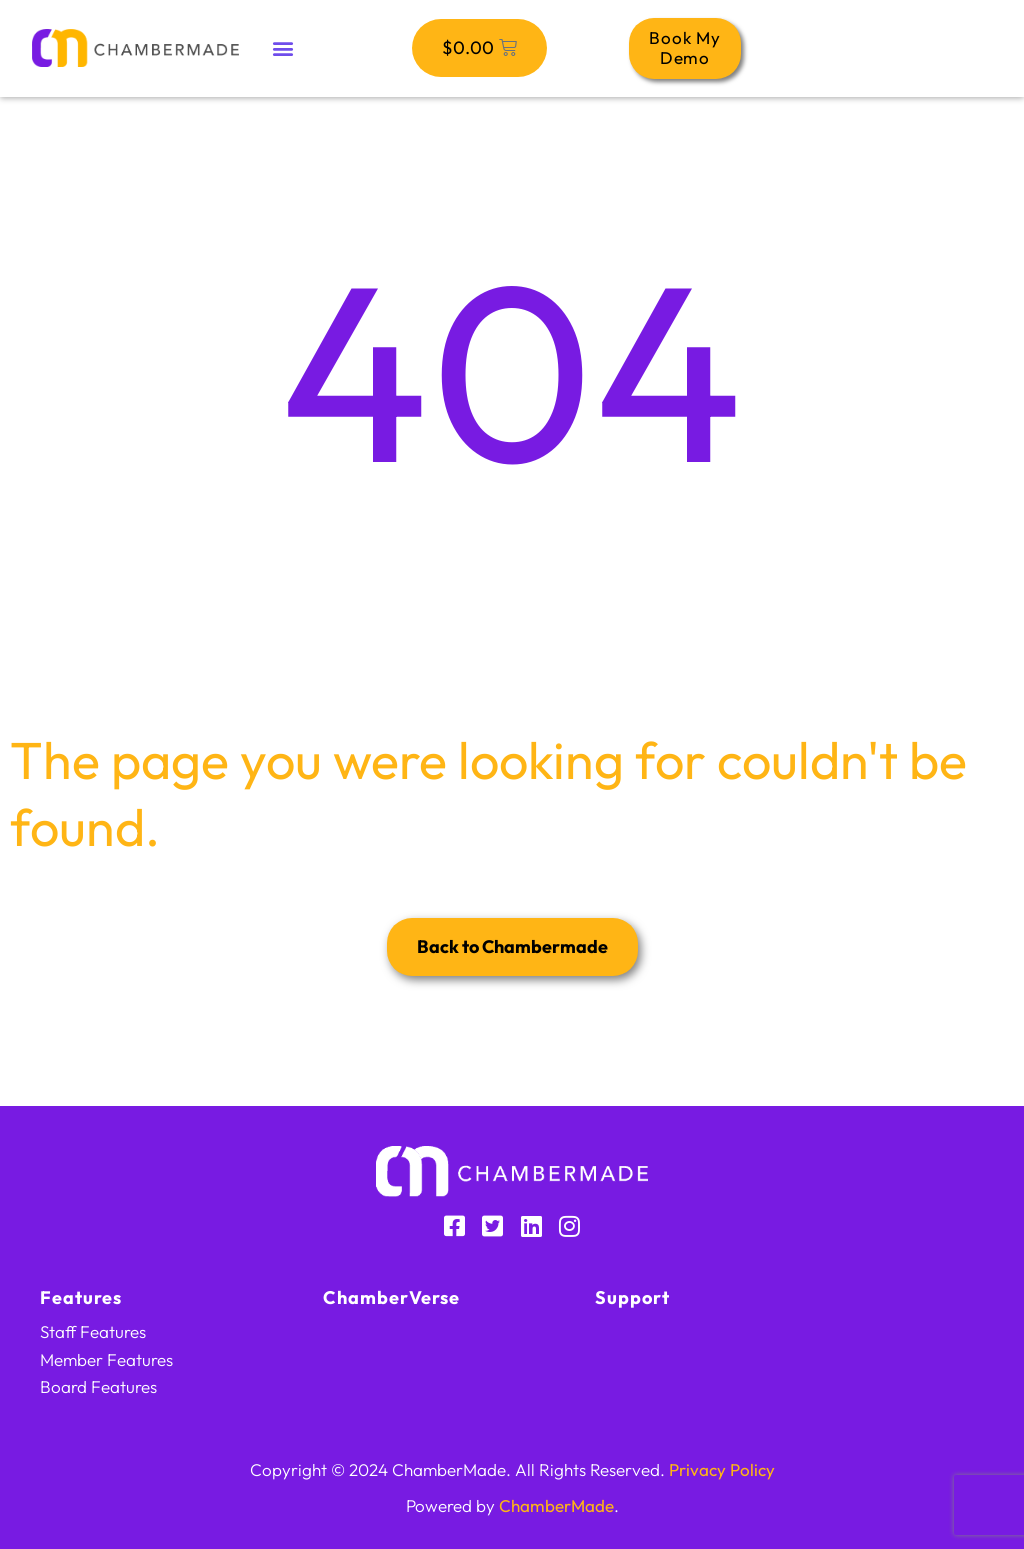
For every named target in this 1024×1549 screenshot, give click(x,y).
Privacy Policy (722, 1469)
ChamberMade (556, 1505)
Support (632, 1297)
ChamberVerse (392, 1297)
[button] (282, 48)
